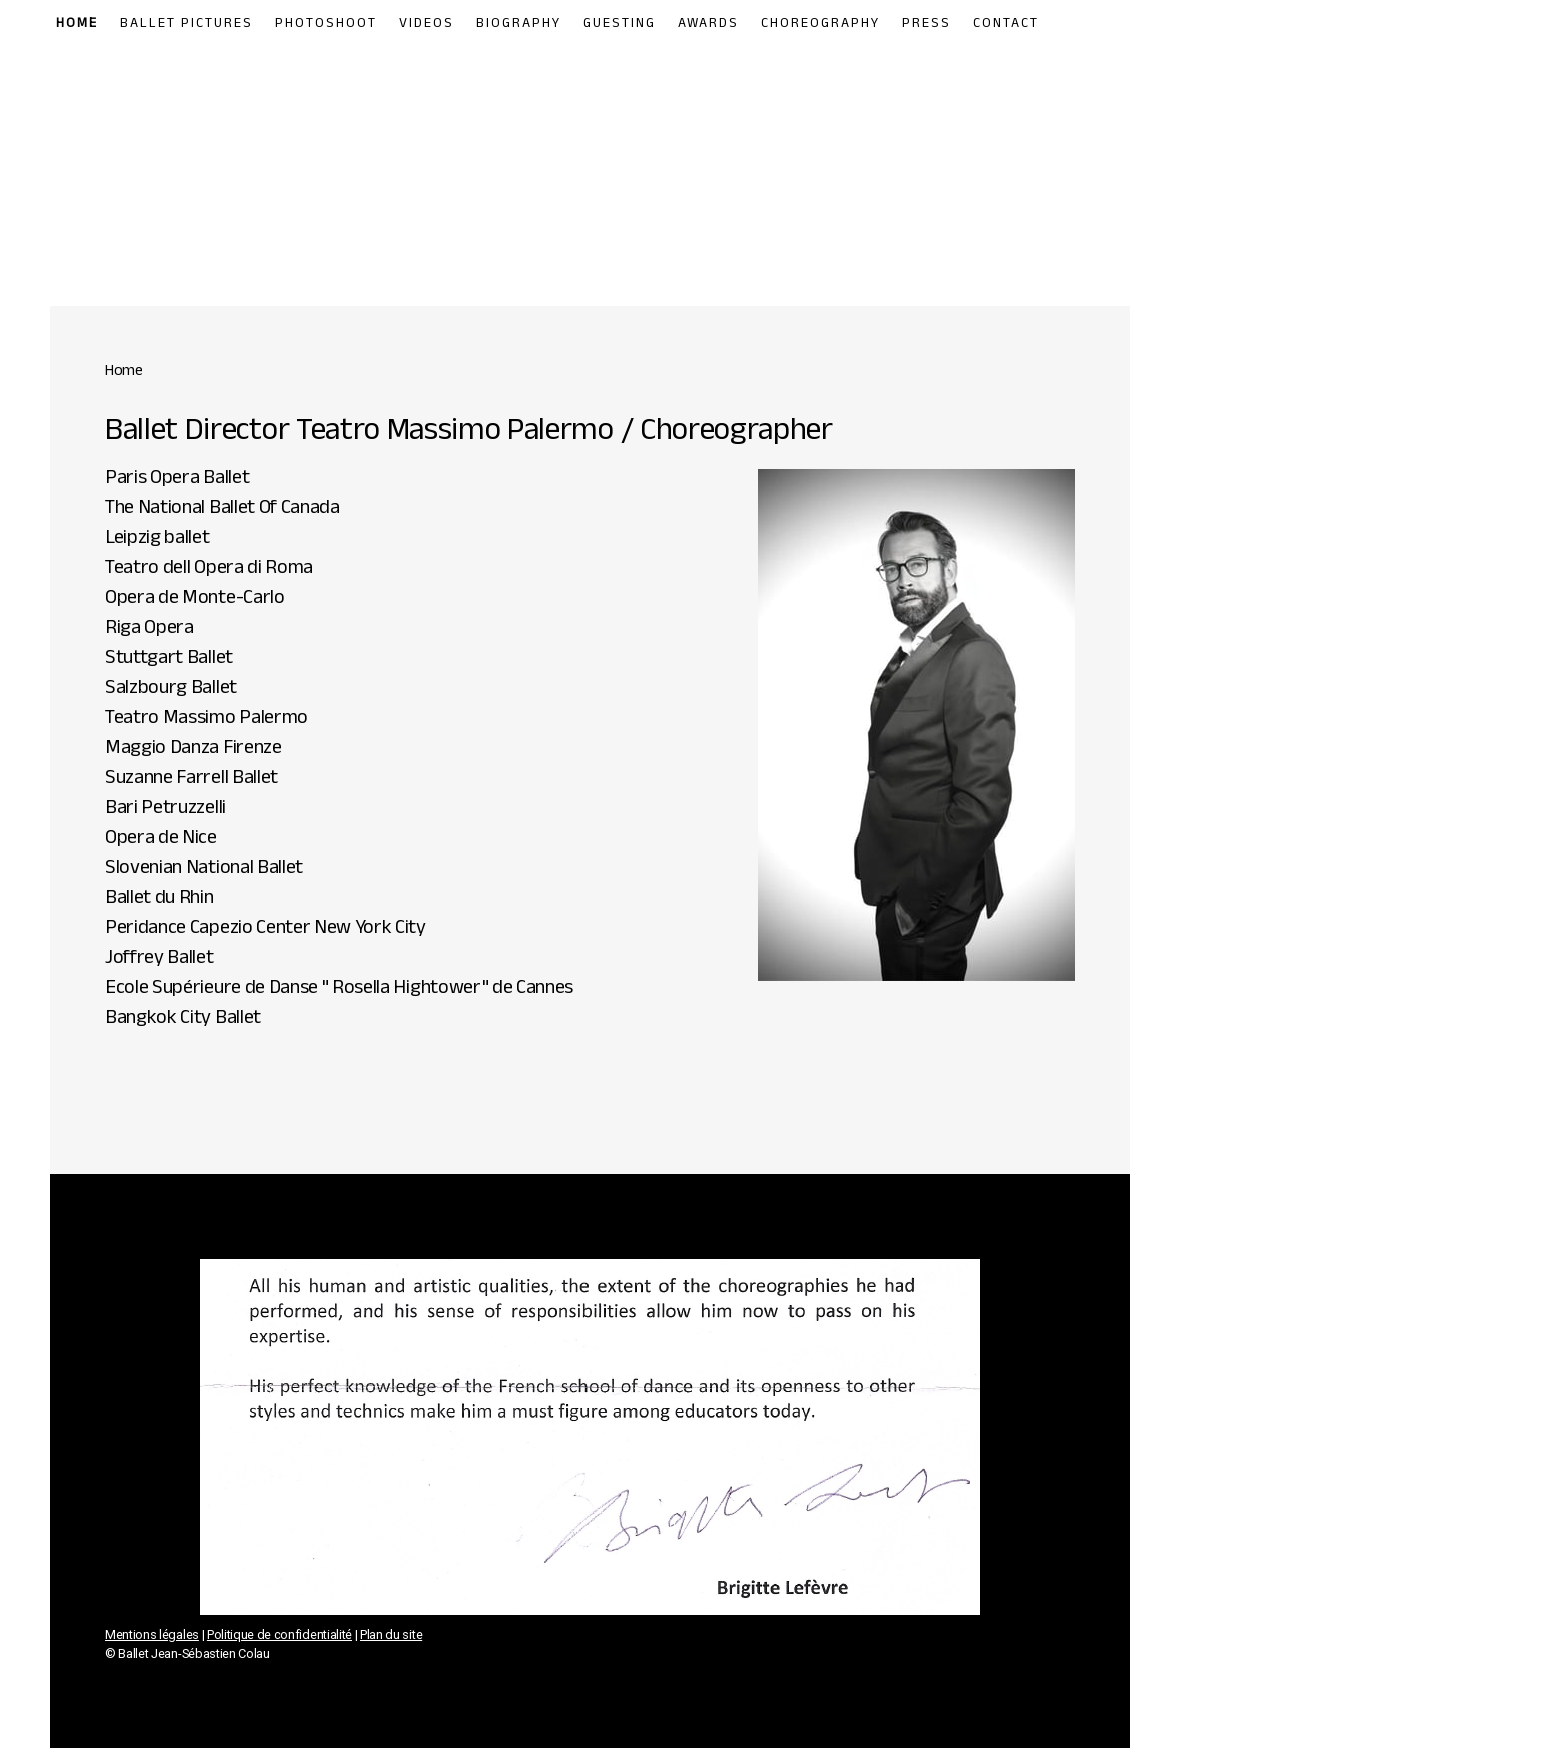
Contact (1006, 25)
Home (77, 25)
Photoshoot (326, 25)
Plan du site (391, 1634)
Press (926, 25)
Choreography (820, 25)
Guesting (619, 25)
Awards (708, 25)
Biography (518, 25)
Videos (426, 25)
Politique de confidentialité (279, 1634)
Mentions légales (152, 1634)
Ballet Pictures (186, 25)
